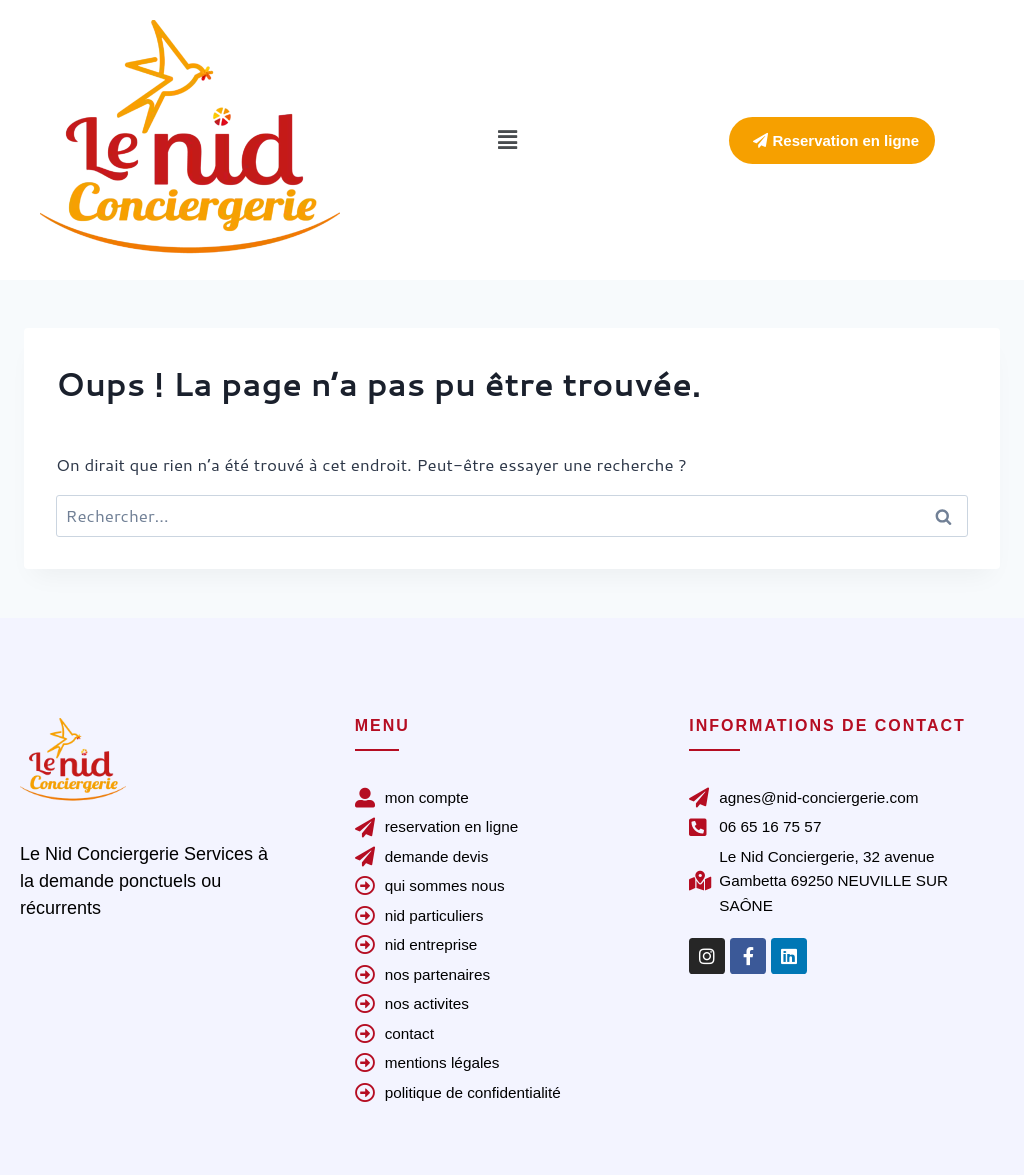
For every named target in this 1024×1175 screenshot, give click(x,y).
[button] (507, 139)
